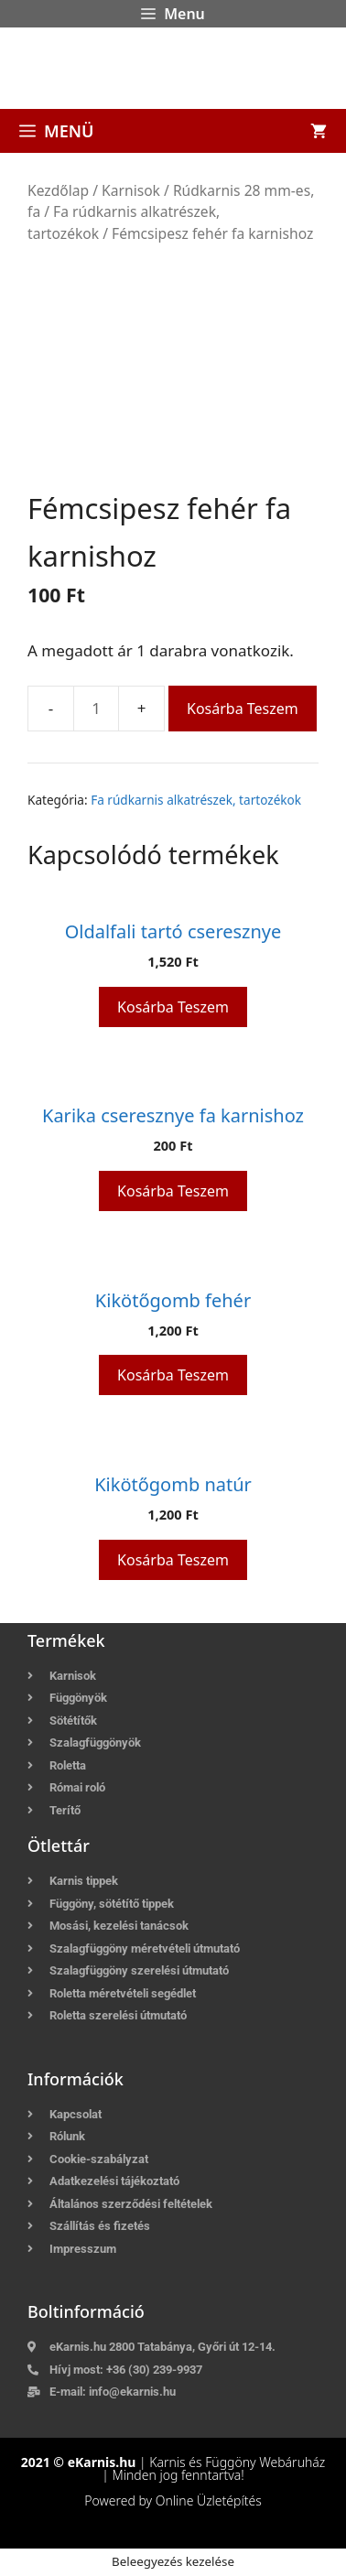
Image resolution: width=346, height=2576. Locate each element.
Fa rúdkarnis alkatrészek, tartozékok (196, 799)
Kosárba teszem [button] (173, 1007)
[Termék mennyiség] (96, 708)
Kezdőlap (58, 190)
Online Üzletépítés (209, 2500)
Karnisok (131, 190)
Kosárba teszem (242, 708)
